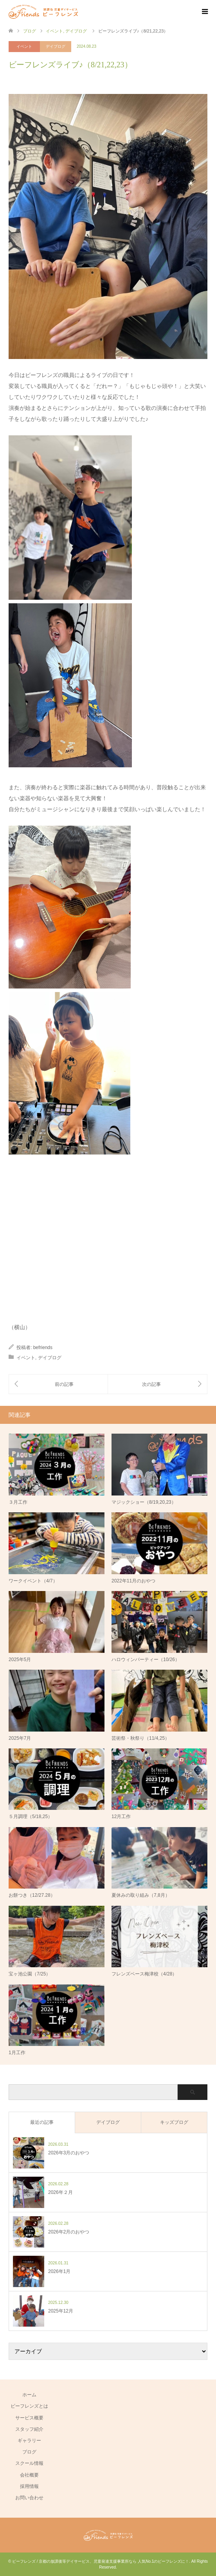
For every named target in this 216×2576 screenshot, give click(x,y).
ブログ (29, 2452)
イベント (24, 46)
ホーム (29, 2394)
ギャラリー (29, 2440)
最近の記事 (42, 2122)
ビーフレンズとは (29, 2406)
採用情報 (29, 2486)
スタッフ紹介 (29, 2429)
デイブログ (55, 46)
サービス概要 (29, 2418)
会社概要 (29, 2475)
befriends (42, 1347)
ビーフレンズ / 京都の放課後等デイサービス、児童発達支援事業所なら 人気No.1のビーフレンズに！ (100, 2561)
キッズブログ (174, 2122)
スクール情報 (29, 2463)
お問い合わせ (29, 2497)
